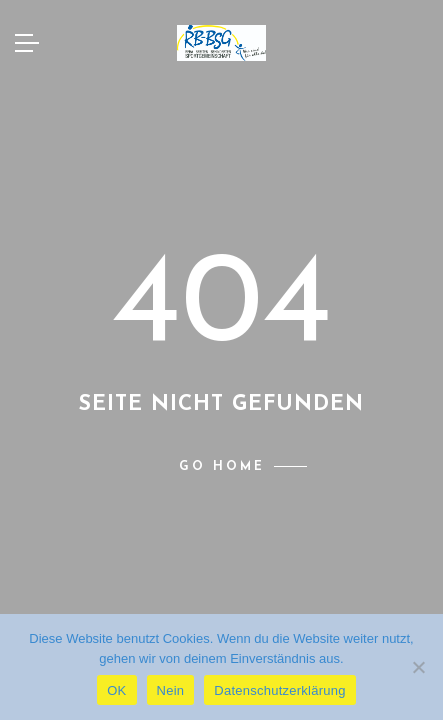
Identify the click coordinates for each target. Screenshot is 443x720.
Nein (171, 690)
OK (116, 690)
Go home (222, 467)
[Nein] (418, 667)
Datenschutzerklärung (279, 690)
